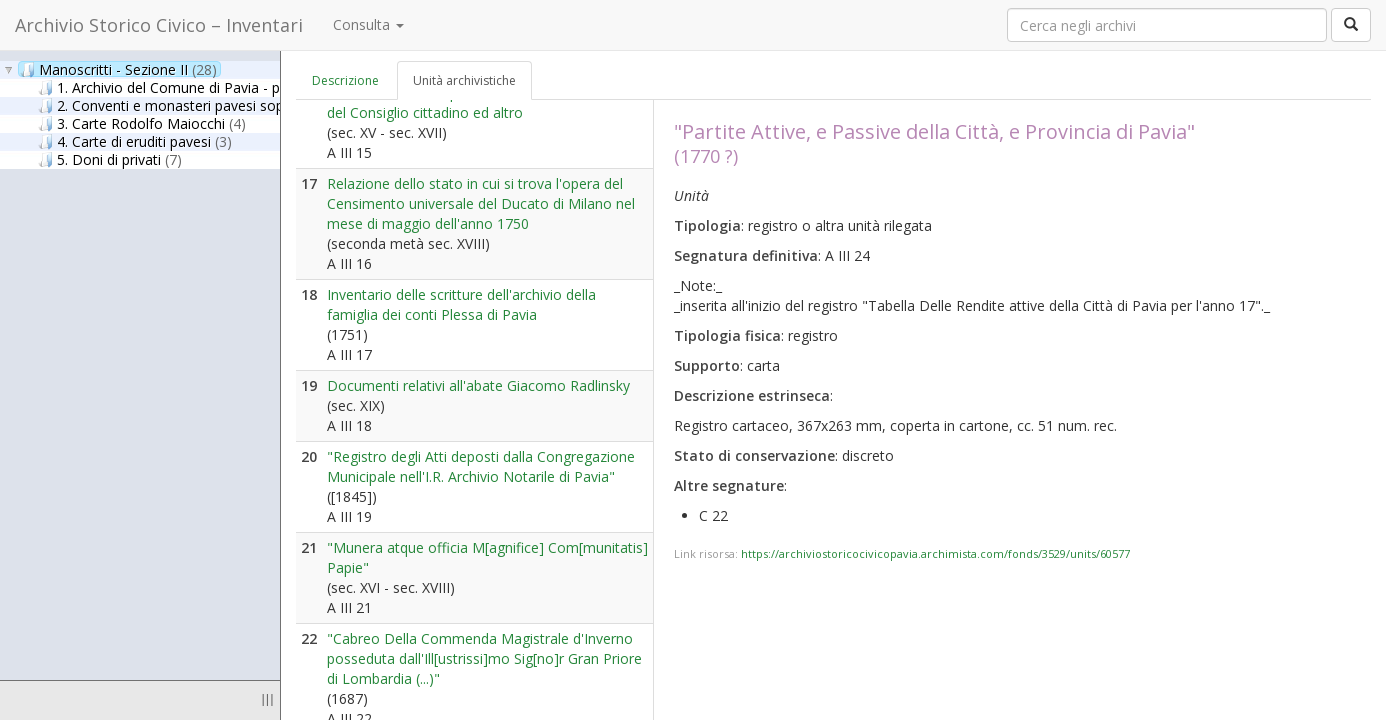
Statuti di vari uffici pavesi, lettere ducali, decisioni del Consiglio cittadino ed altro (486, 102)
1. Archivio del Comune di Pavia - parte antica (212, 87)
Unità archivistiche (464, 80)
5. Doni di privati (110, 159)
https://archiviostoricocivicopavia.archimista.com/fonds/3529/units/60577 (935, 553)
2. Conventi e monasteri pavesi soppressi (190, 105)
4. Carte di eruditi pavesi (135, 141)
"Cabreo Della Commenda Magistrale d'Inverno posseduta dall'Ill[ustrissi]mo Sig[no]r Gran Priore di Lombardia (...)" (484, 658)
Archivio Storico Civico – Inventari (159, 25)
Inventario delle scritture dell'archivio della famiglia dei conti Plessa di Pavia (461, 304)
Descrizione (345, 80)
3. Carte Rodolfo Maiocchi (142, 123)
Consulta (368, 24)
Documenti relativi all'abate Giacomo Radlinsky (478, 385)
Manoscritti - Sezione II (118, 69)
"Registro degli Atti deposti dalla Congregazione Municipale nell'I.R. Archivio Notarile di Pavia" (481, 466)
